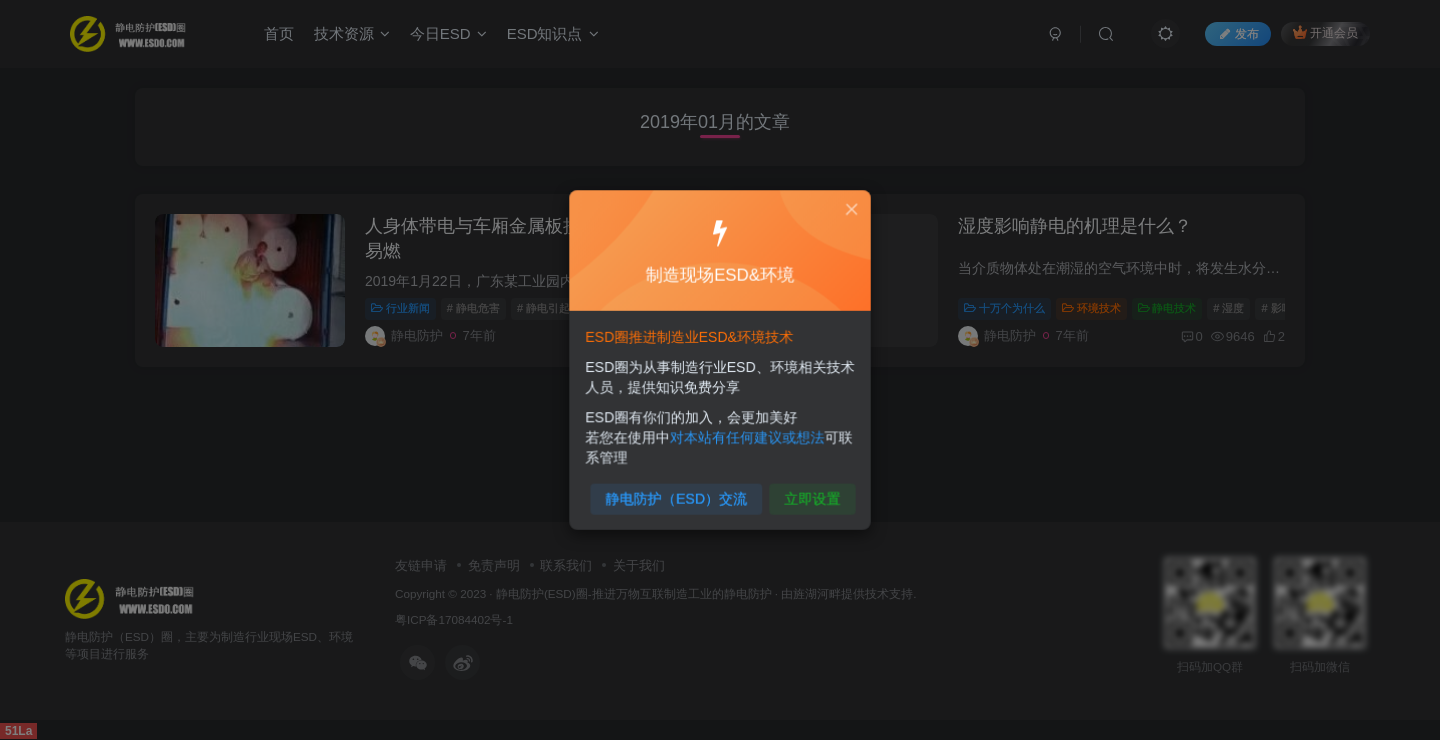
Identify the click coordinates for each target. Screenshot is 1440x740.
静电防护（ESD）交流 (680, 489)
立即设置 (806, 489)
